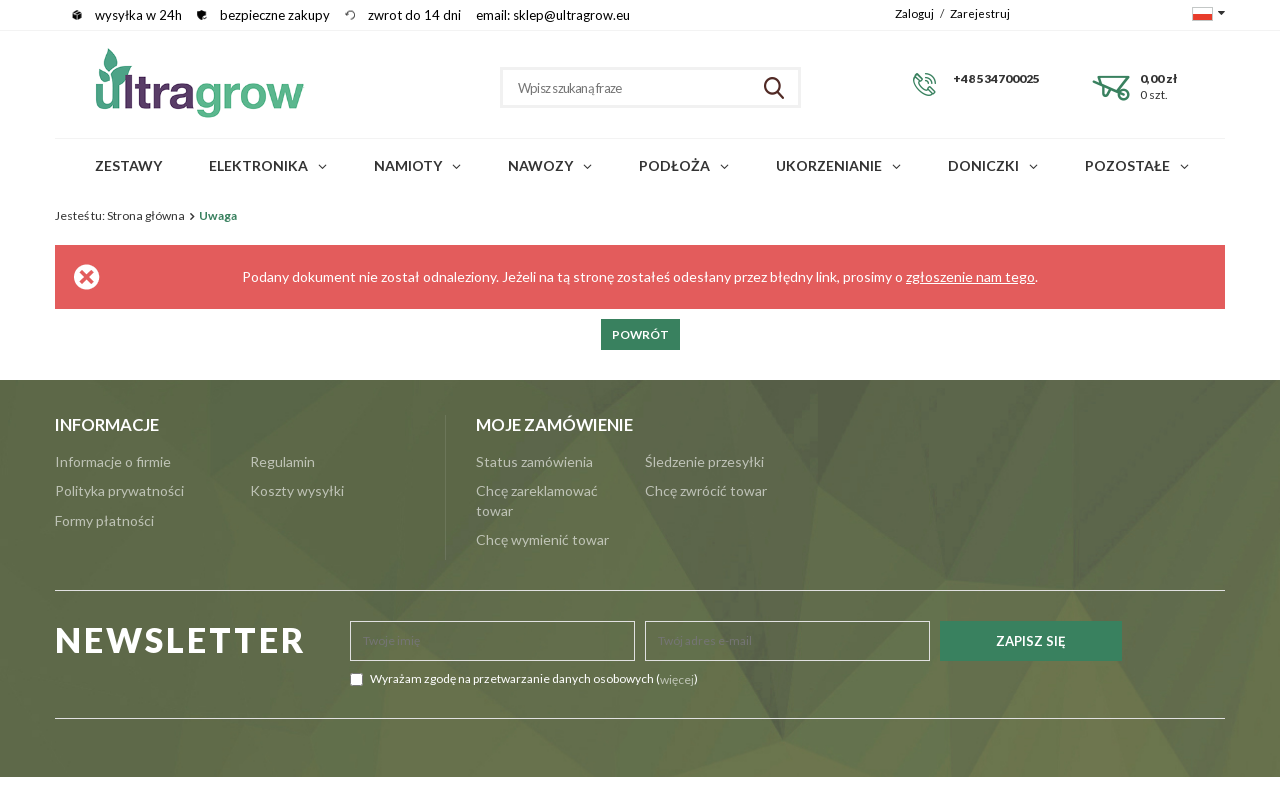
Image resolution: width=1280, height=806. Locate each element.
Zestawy (128, 165)
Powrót (640, 334)
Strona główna (146, 215)
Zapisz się (1031, 641)
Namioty (408, 165)
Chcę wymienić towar (542, 539)
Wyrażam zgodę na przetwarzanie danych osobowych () (524, 679)
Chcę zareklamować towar (537, 500)
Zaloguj (915, 13)
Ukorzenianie (829, 165)
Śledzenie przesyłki (704, 461)
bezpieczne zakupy (275, 15)
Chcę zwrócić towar (706, 490)
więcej (677, 679)
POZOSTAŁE (1127, 165)
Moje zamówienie (554, 425)
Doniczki (983, 165)
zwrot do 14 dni (414, 15)
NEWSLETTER (181, 640)
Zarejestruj (980, 13)
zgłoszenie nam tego (970, 276)
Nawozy (540, 165)
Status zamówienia (534, 461)
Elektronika (258, 165)
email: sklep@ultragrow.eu (553, 15)
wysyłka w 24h (138, 15)
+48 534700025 (996, 78)
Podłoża (674, 165)
